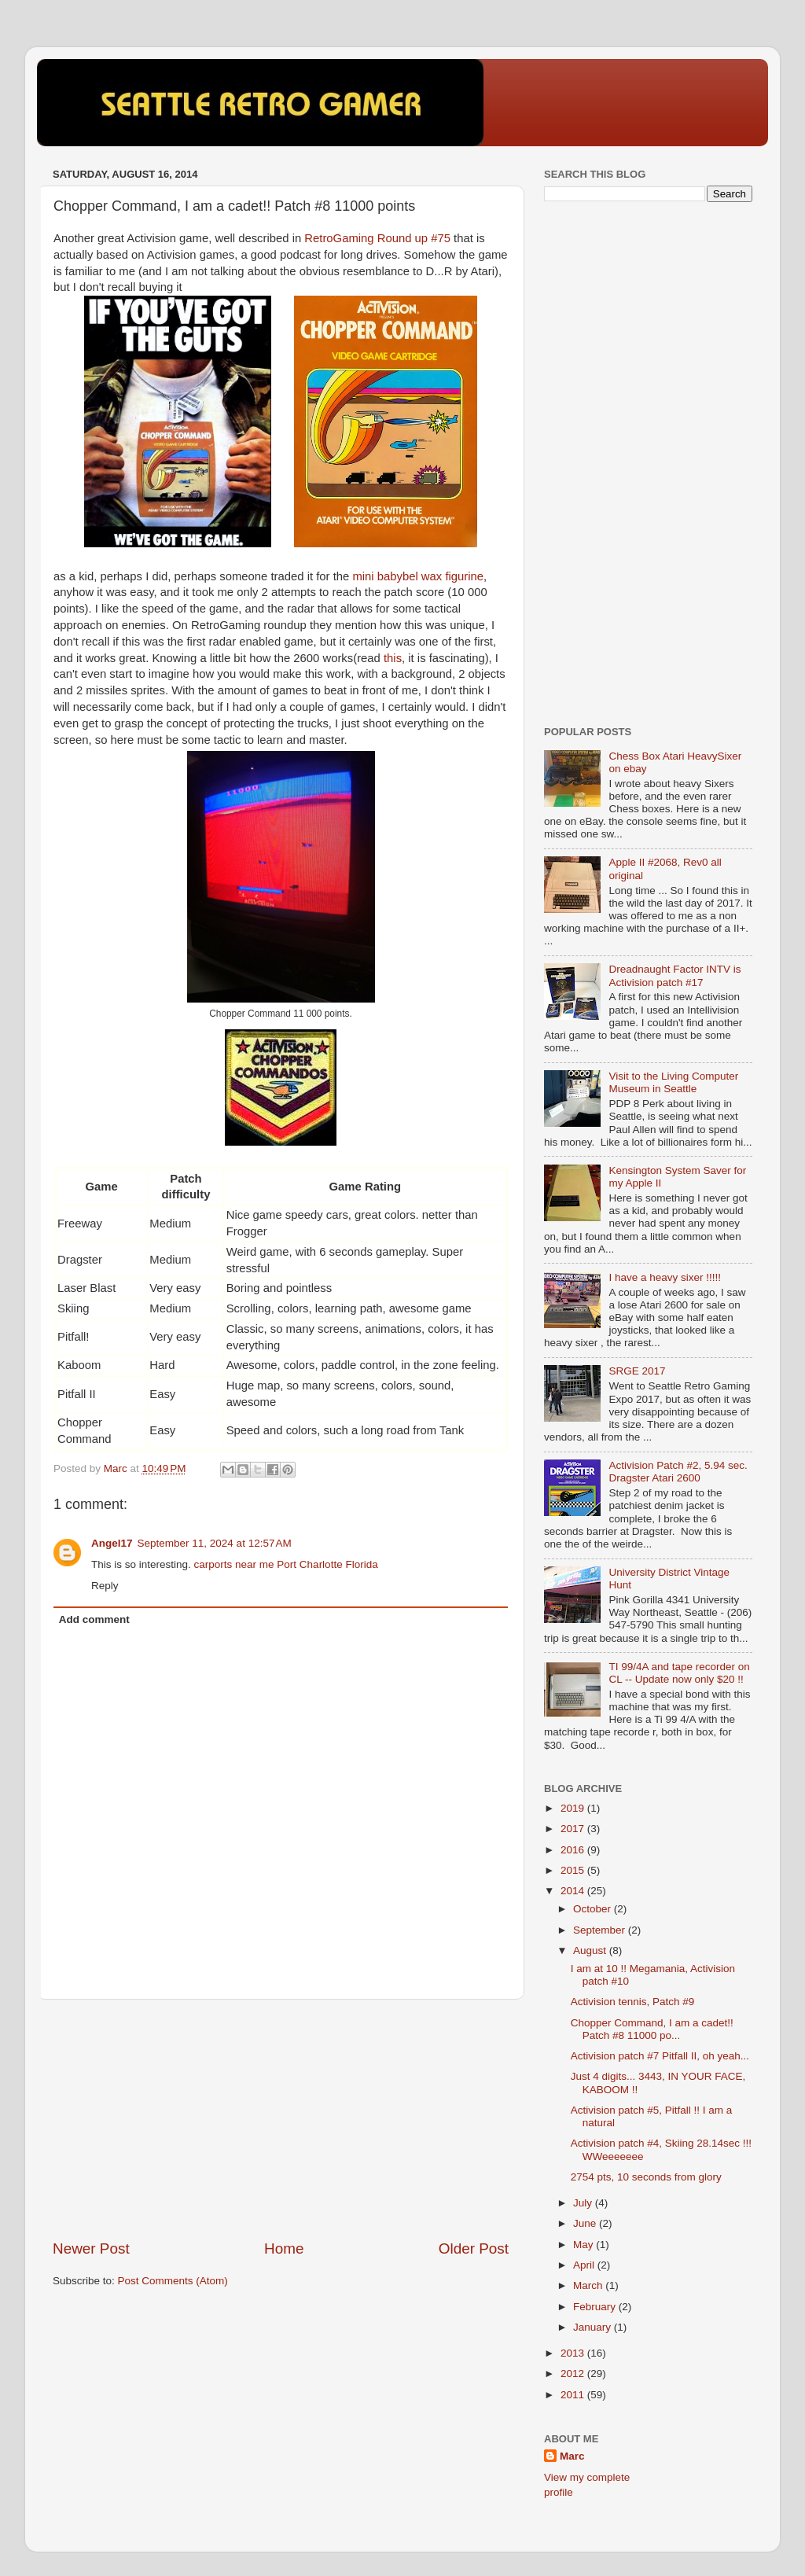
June (586, 2223)
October (593, 1909)
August (591, 1950)
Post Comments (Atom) (173, 2281)
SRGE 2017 (636, 1371)
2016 (574, 1850)
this (393, 658)
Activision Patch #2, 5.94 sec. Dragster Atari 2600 (677, 1471)
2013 (574, 2353)
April (585, 2265)
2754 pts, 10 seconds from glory (646, 2177)
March (589, 2285)
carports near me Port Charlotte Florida (286, 1564)
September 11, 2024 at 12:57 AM (215, 1543)
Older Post (474, 2248)
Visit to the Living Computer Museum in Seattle (673, 1082)
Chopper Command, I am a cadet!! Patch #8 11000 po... (652, 2029)
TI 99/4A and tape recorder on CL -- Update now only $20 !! (678, 1673)
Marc (572, 2456)
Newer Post (91, 2248)
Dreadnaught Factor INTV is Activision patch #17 (674, 975)
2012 (574, 2373)
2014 (574, 1891)
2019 (574, 1808)
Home (283, 2248)
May (584, 2244)
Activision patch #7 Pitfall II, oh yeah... (660, 2056)
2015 (574, 1870)
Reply (105, 1586)
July (584, 2203)
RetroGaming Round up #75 (377, 238)
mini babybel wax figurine (417, 576)
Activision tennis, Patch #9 (633, 2001)
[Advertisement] (281, 2119)
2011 (574, 2395)
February (596, 2307)
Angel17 (112, 1543)
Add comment (94, 1619)
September (600, 1930)
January (593, 2327)
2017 (574, 1828)
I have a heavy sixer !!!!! (664, 1277)
